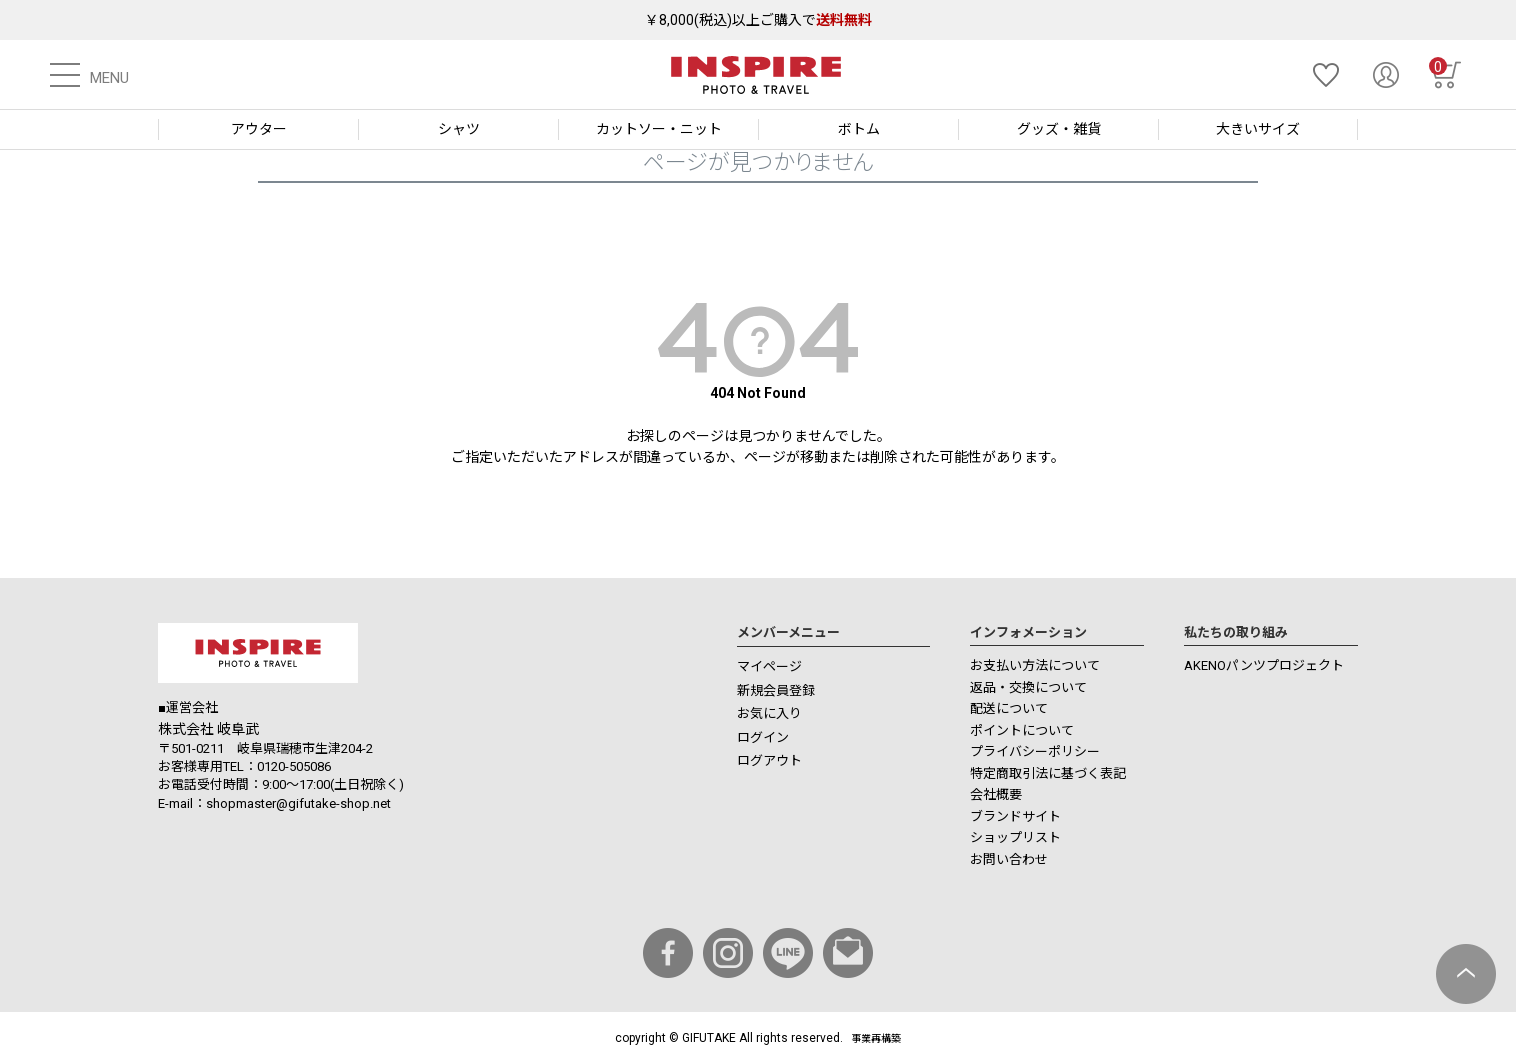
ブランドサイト (1015, 816)
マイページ (769, 666)
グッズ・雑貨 (1059, 129)
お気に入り (769, 713)
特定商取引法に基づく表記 (1048, 773)
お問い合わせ (1009, 859)
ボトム (859, 129)
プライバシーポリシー (1035, 751)
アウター (259, 129)
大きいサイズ (1258, 129)
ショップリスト (1015, 837)
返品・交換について (1028, 687)
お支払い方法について (1035, 665)
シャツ (459, 129)
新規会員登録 (776, 690)
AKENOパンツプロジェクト (1264, 665)
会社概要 (996, 794)
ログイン (763, 737)
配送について (1009, 708)
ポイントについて (1022, 730)
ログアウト (769, 760)
